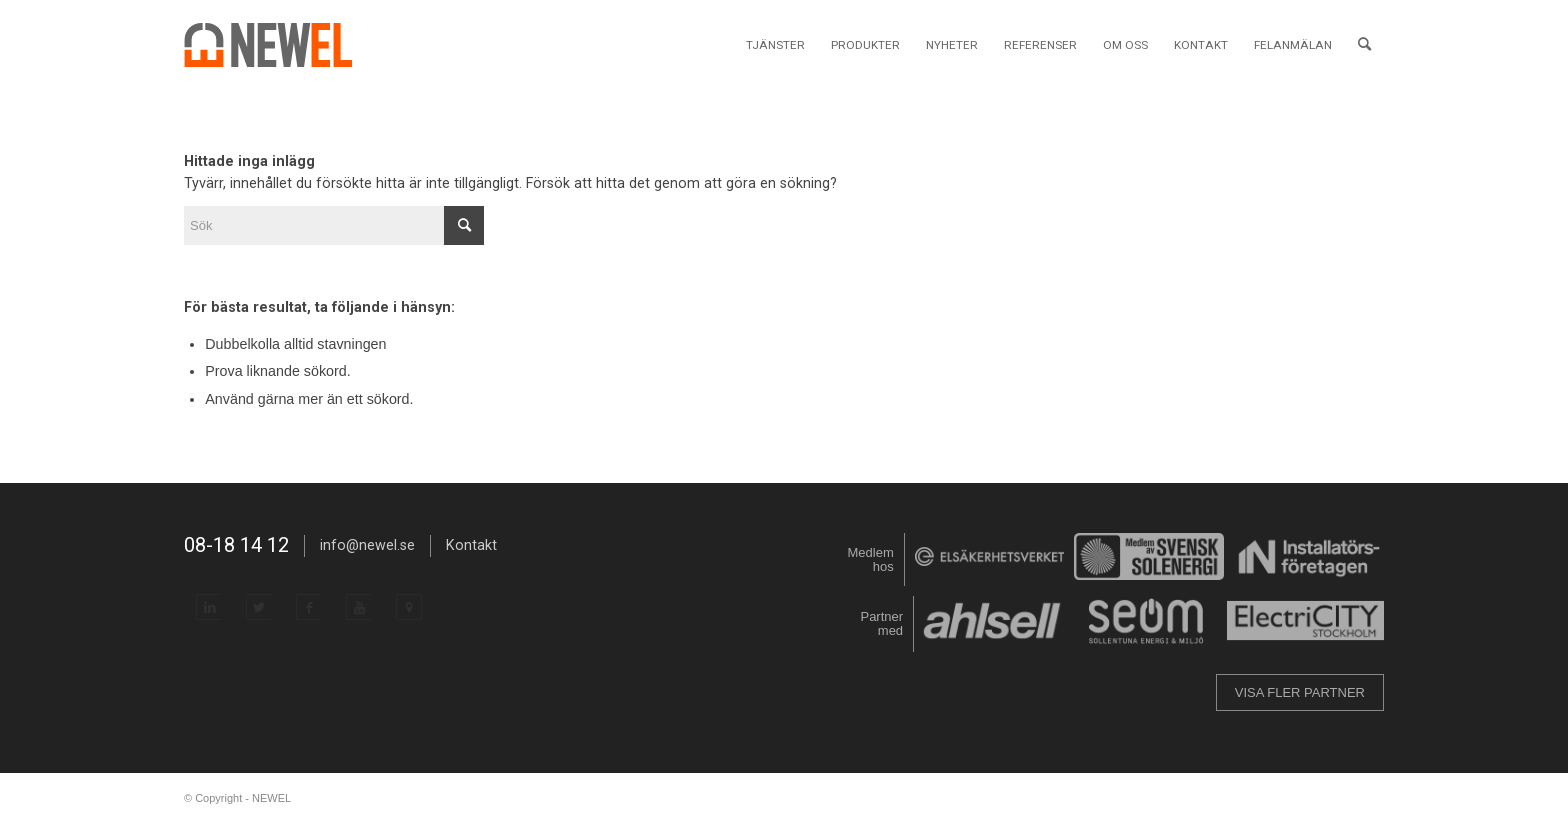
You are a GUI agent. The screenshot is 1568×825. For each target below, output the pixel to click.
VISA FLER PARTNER (1300, 692)
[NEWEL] (280, 45)
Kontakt (471, 545)
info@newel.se (367, 545)
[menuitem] (775, 45)
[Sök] (1364, 45)
